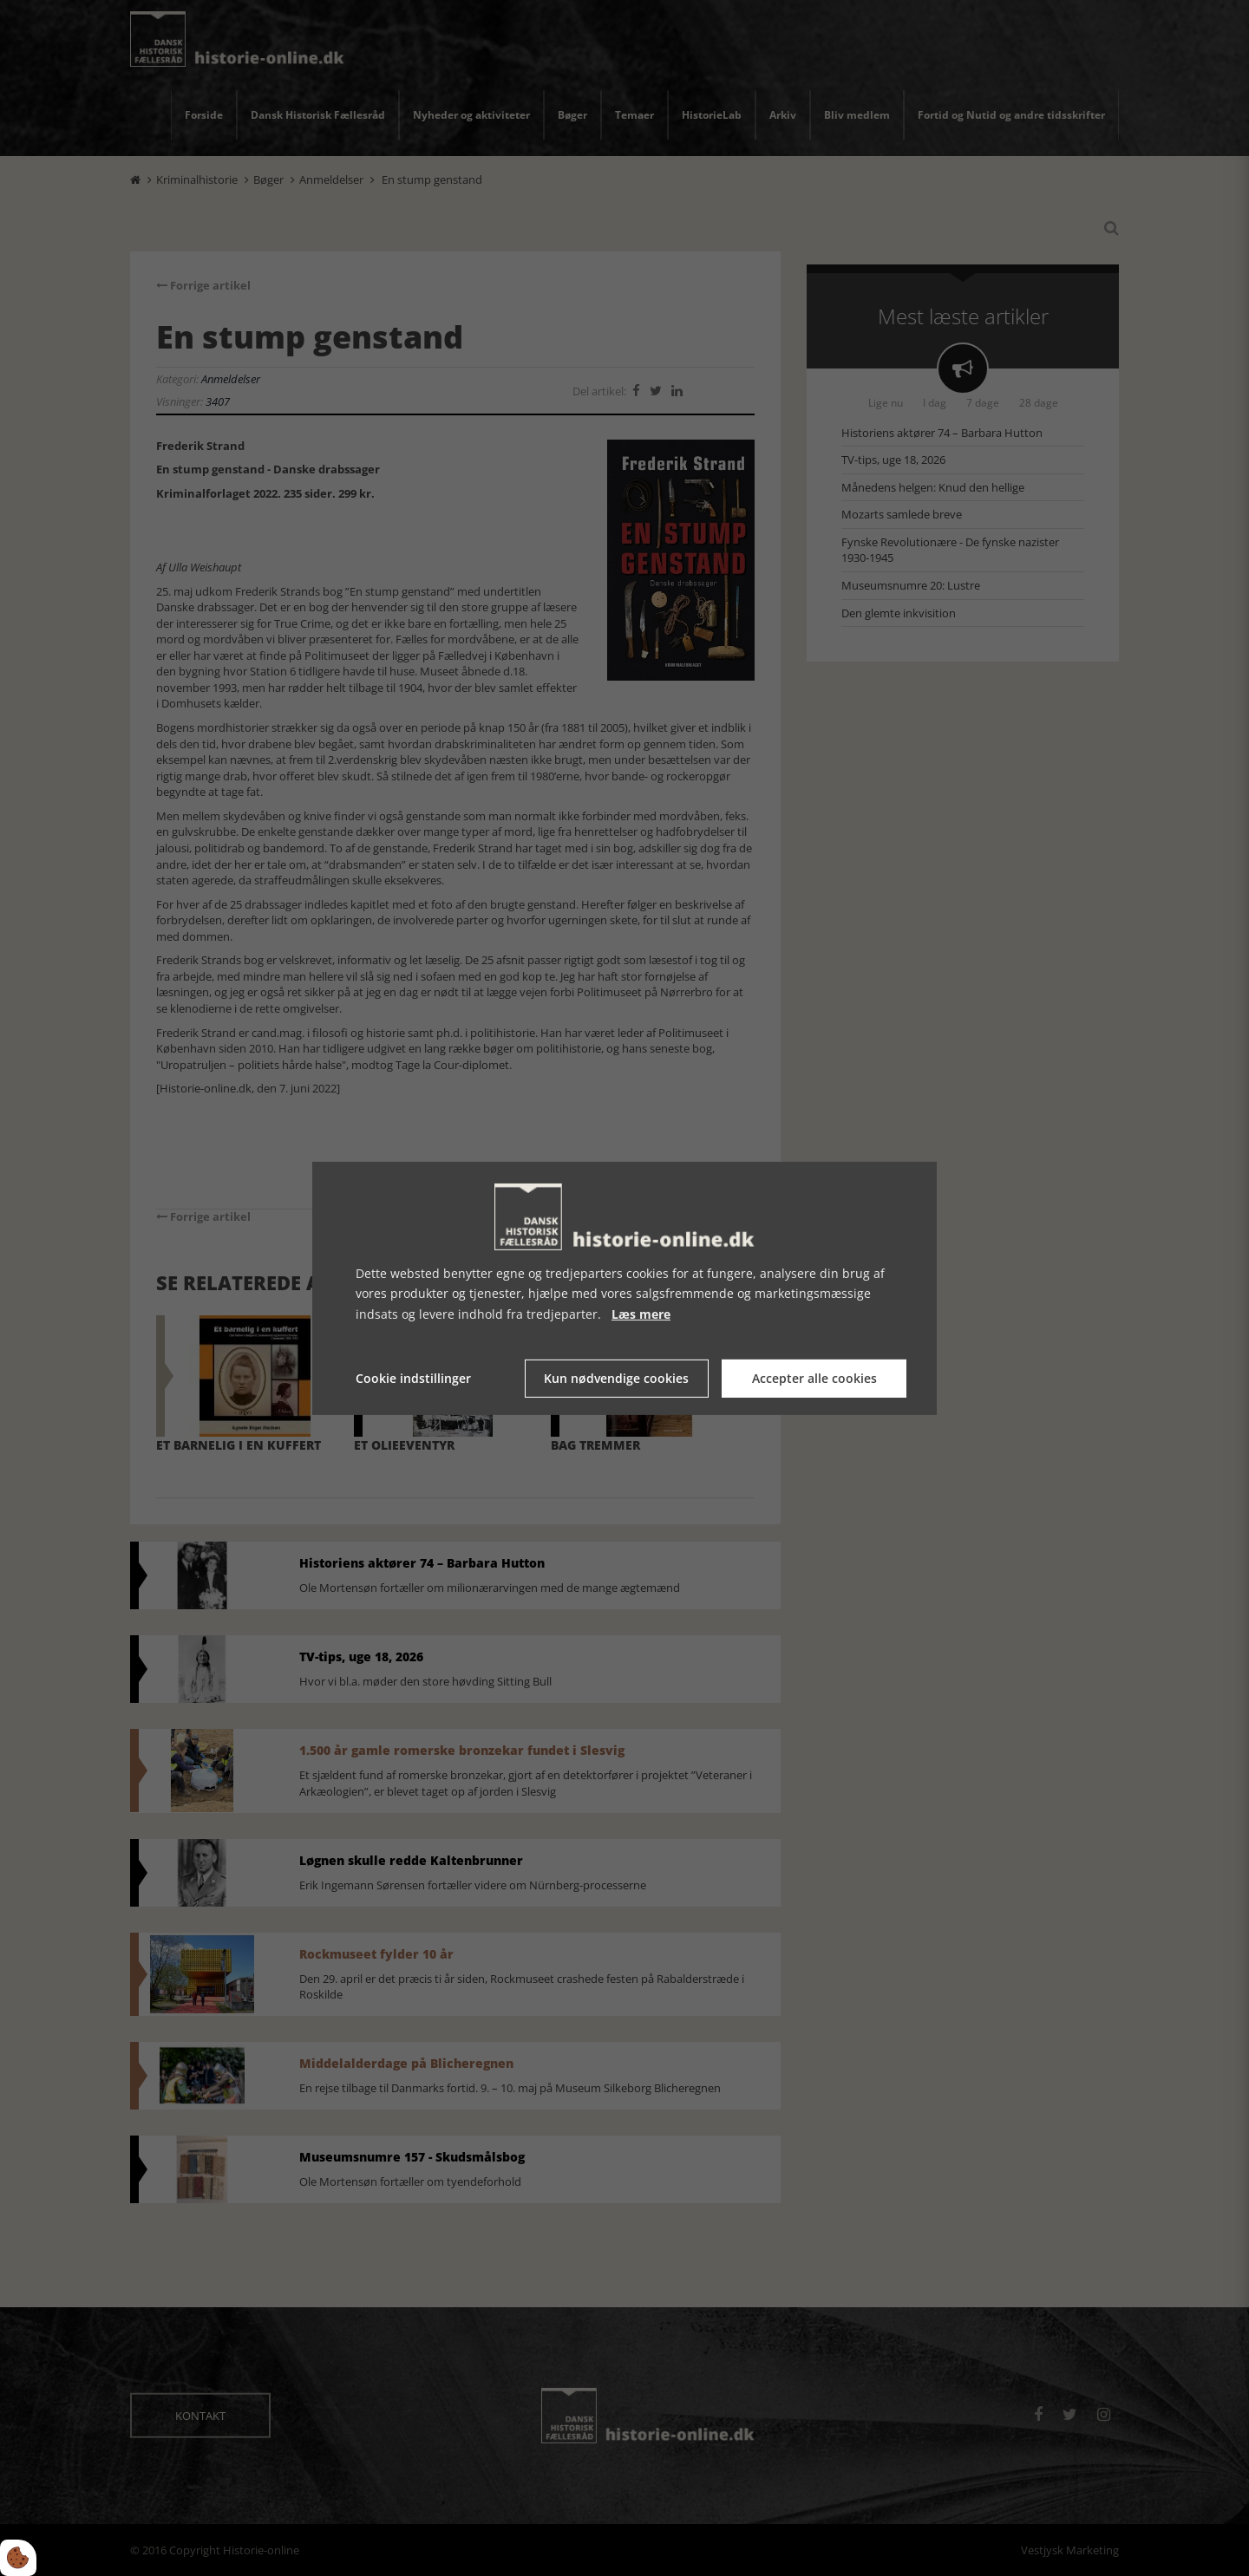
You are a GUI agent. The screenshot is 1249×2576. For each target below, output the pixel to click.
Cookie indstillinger (413, 1378)
